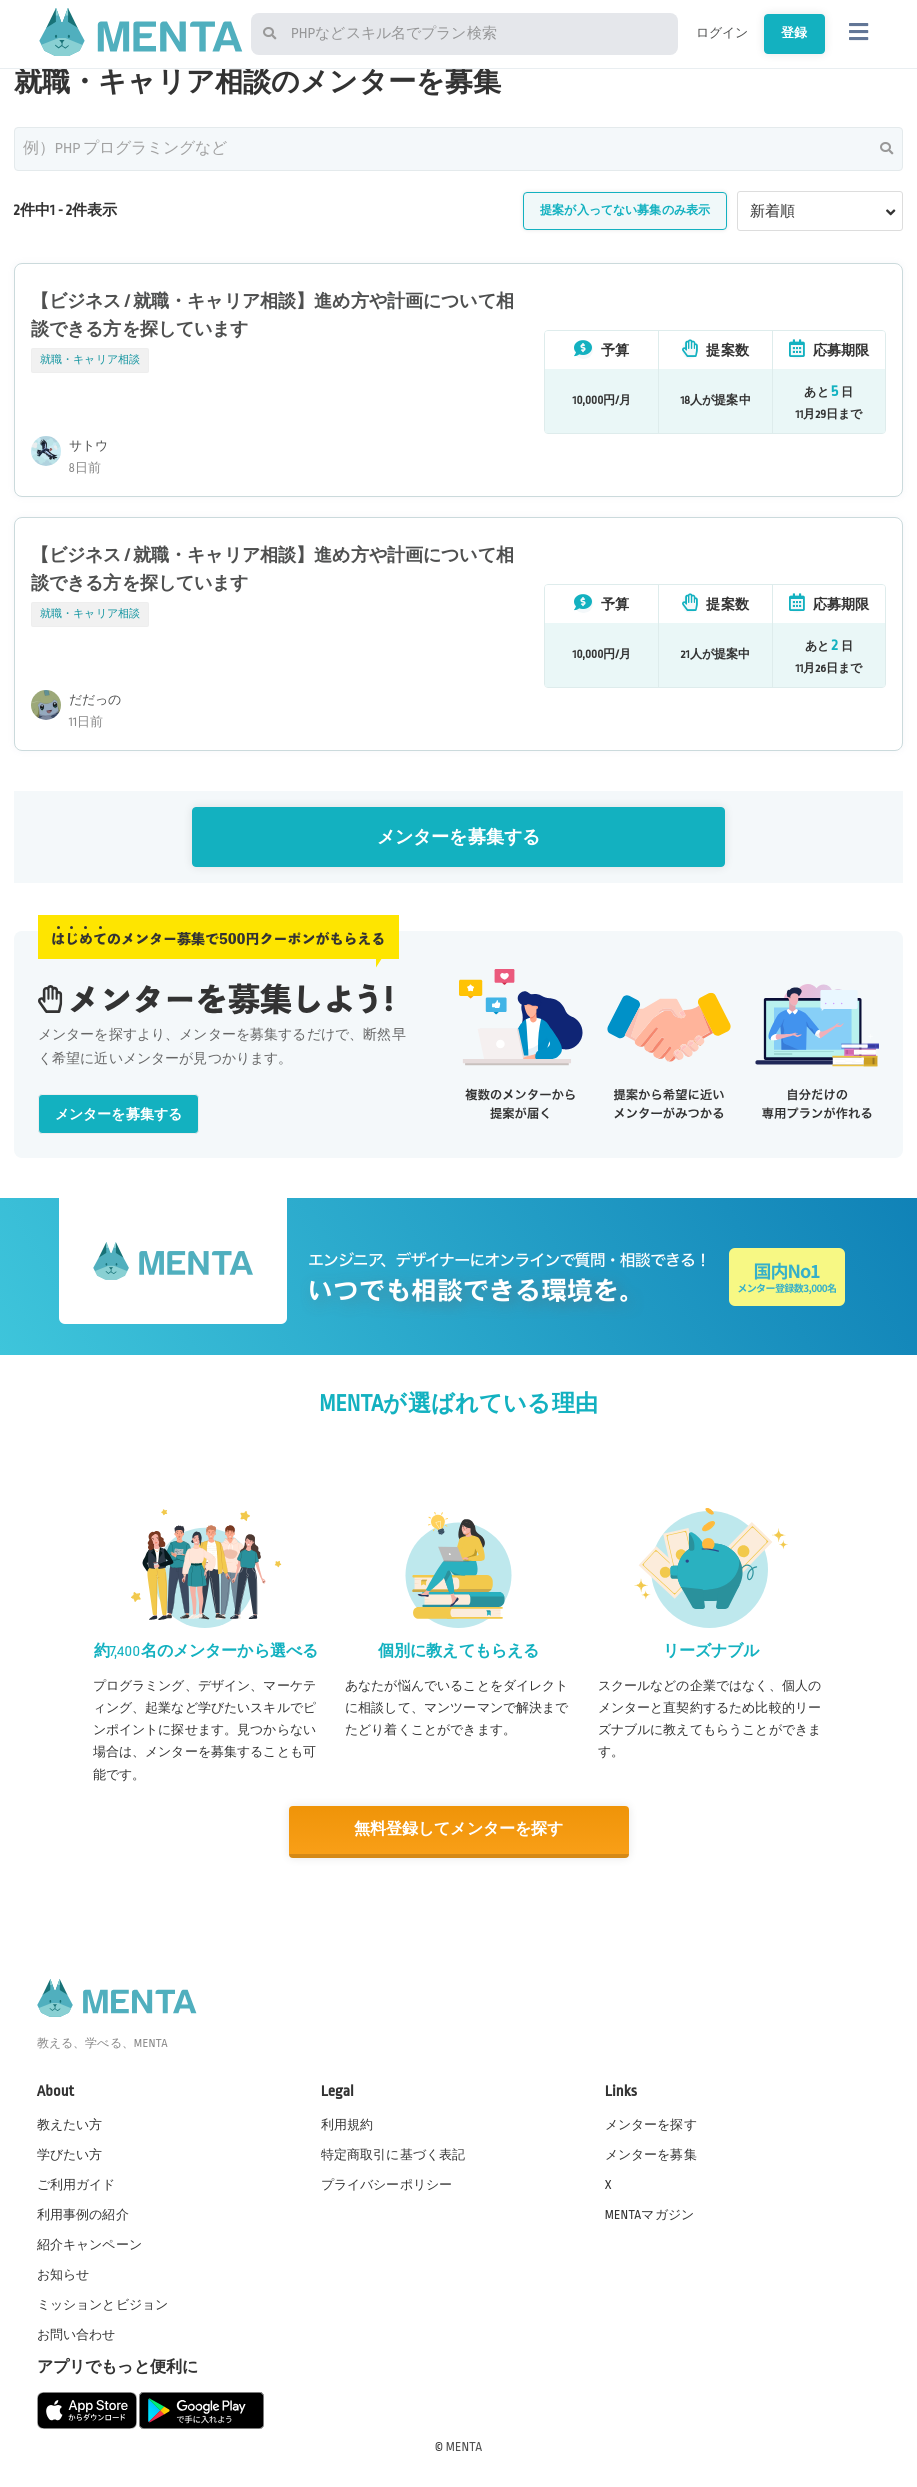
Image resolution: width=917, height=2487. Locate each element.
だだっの (95, 700)
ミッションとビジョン (103, 2304)
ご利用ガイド (76, 2184)
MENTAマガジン (649, 2214)
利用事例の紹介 (83, 2214)
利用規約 (347, 2124)
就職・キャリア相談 (90, 360)
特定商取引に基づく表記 (393, 2154)
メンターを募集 (651, 2154)
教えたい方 (70, 2124)
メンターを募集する (458, 837)
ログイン (712, 33)
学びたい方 (70, 2154)
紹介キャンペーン (89, 2244)
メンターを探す (651, 2124)
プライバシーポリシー (387, 2184)
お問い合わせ (76, 2335)
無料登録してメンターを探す (459, 1829)
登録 (791, 33)
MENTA (464, 2446)
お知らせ (63, 2274)
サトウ (88, 446)
